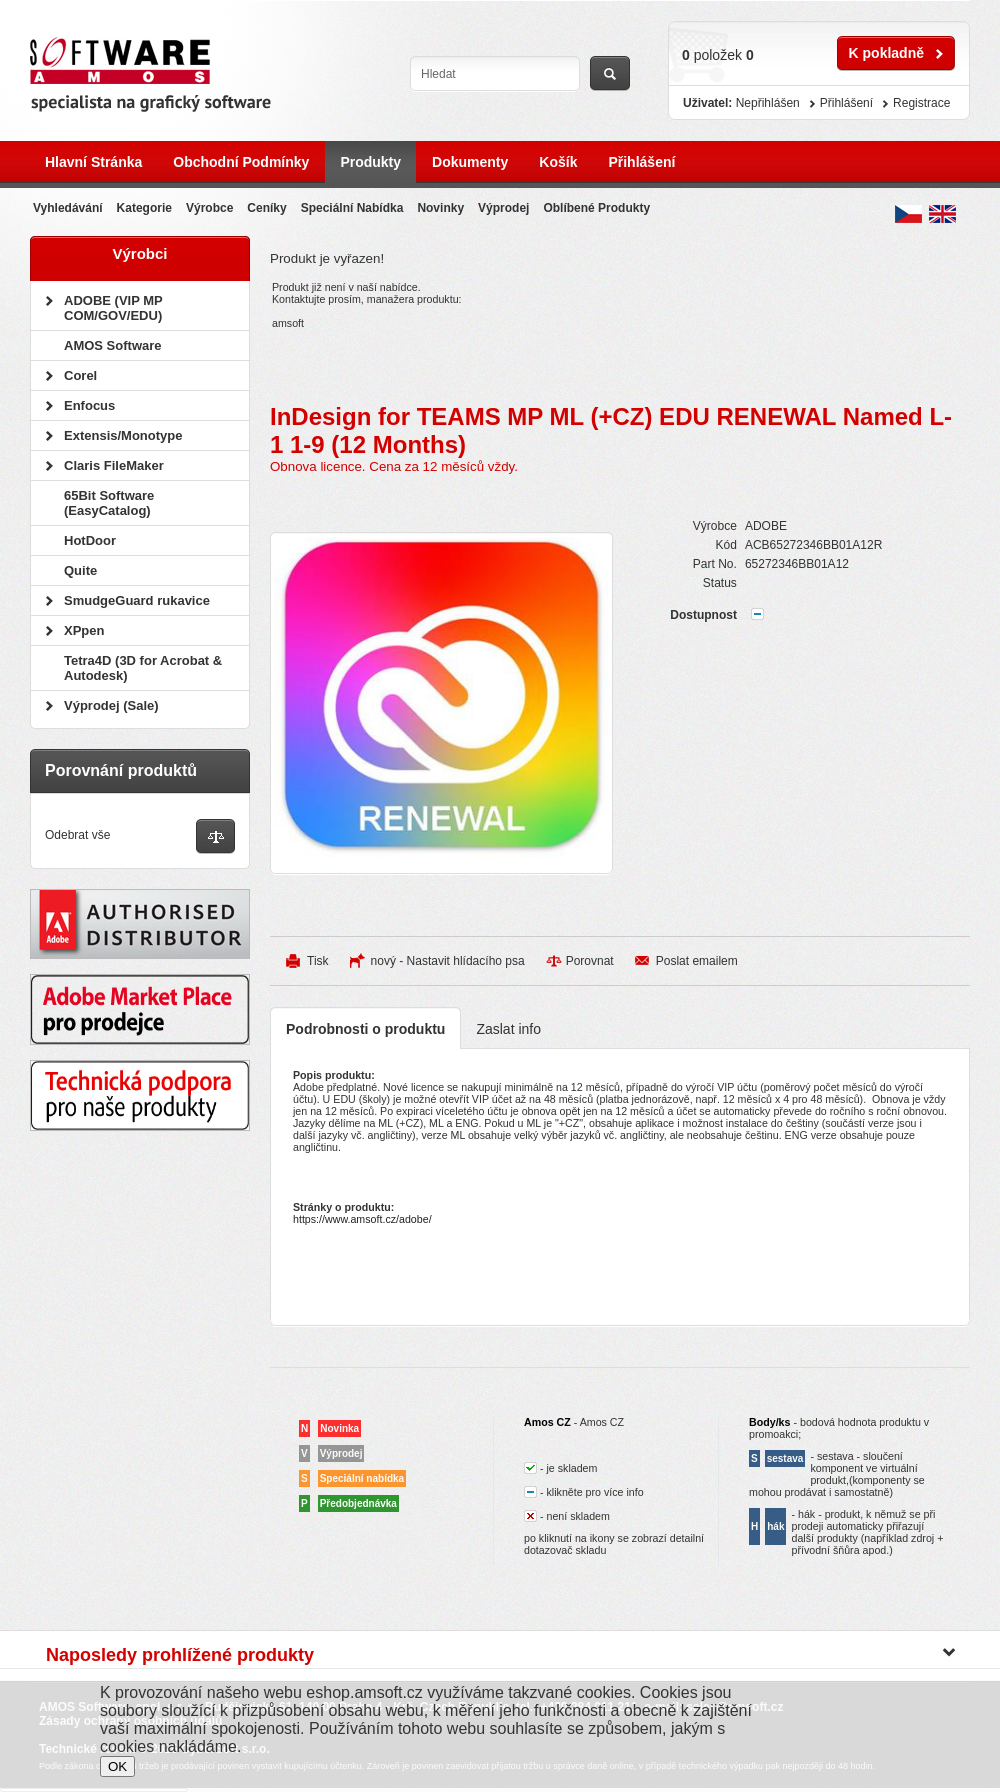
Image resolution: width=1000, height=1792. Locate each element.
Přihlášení (641, 162)
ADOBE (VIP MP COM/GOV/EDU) (113, 308)
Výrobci (139, 253)
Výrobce (209, 208)
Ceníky (266, 208)
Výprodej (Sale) (111, 705)
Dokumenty (470, 162)
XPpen (84, 630)
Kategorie (144, 208)
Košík (558, 162)
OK (117, 1766)
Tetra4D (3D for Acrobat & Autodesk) (143, 668)
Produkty (370, 162)
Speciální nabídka (352, 208)
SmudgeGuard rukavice (137, 600)
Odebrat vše (77, 835)
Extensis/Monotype (123, 435)
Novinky (440, 208)
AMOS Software (113, 345)
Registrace (921, 103)
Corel (80, 375)
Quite (80, 570)
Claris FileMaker (114, 465)
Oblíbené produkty (596, 208)
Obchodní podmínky (241, 162)
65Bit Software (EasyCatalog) (109, 503)
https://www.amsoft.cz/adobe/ (362, 1219)
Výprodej (503, 208)
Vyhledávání (68, 208)
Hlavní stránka (93, 162)
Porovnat (590, 961)
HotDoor (90, 540)
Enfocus (89, 405)
